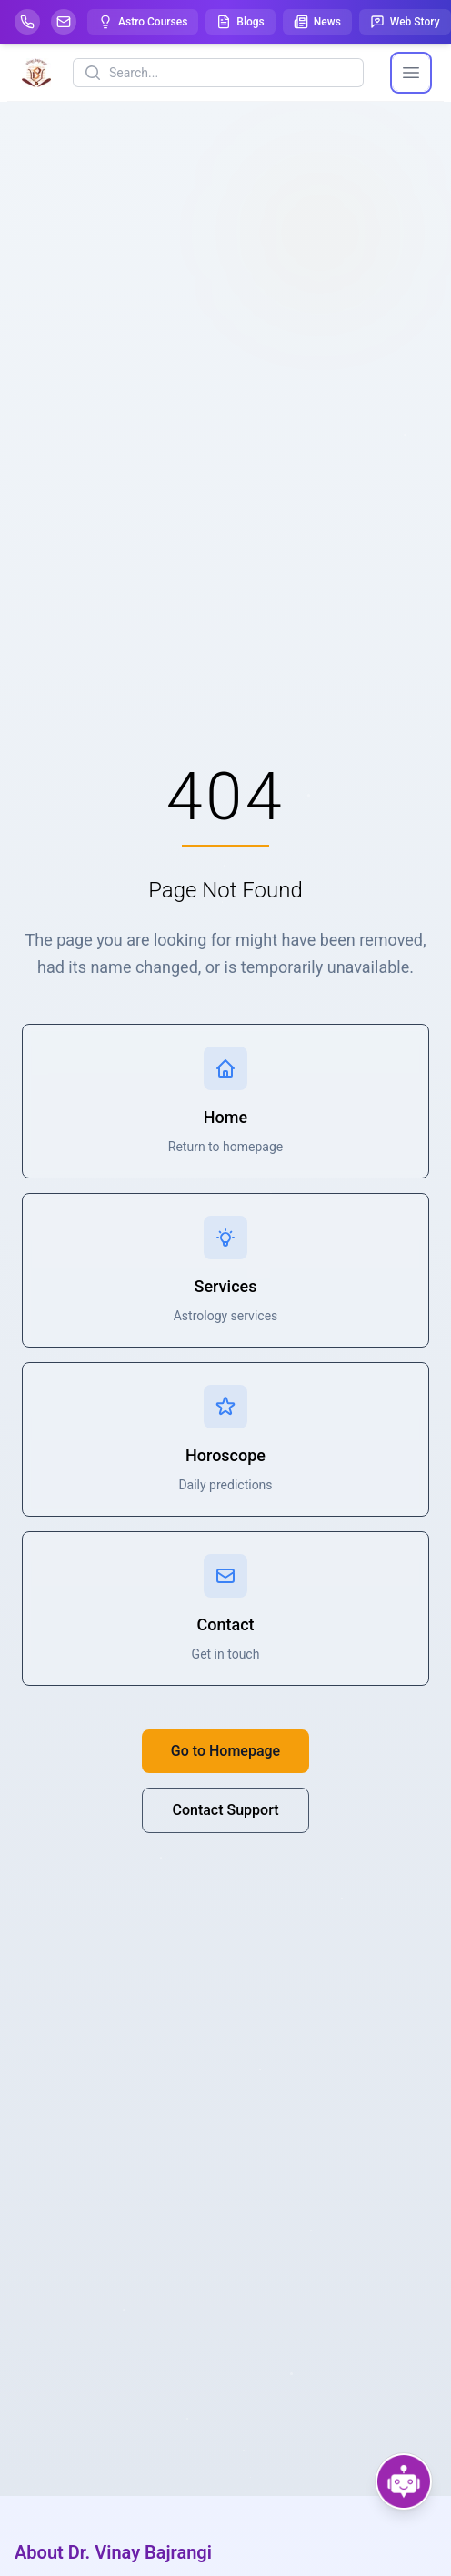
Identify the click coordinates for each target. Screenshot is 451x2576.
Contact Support (225, 1810)
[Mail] (63, 22)
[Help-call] (27, 22)
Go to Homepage (225, 1750)
